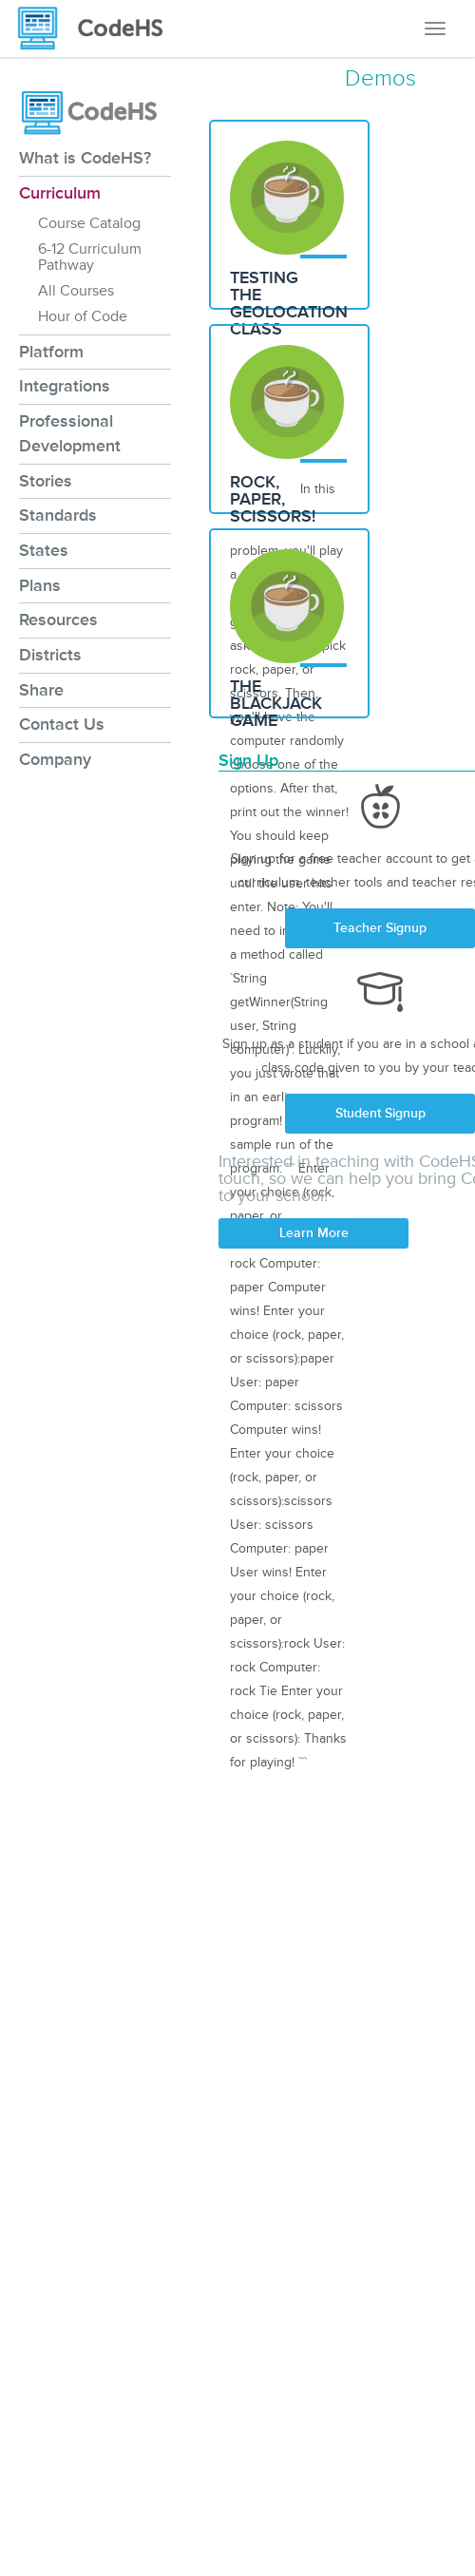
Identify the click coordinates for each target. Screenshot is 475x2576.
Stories (45, 480)
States (43, 550)
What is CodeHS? (85, 157)
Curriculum (60, 192)
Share (41, 689)
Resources (58, 619)
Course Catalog (89, 223)
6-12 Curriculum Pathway (90, 257)
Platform (51, 351)
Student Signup (380, 1113)
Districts (50, 654)
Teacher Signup (380, 928)
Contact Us (61, 724)
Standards (58, 515)
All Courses (76, 290)
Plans (40, 585)
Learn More (314, 1233)
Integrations (64, 385)
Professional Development (70, 433)
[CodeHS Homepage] (98, 28)
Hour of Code (82, 316)
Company (55, 759)
